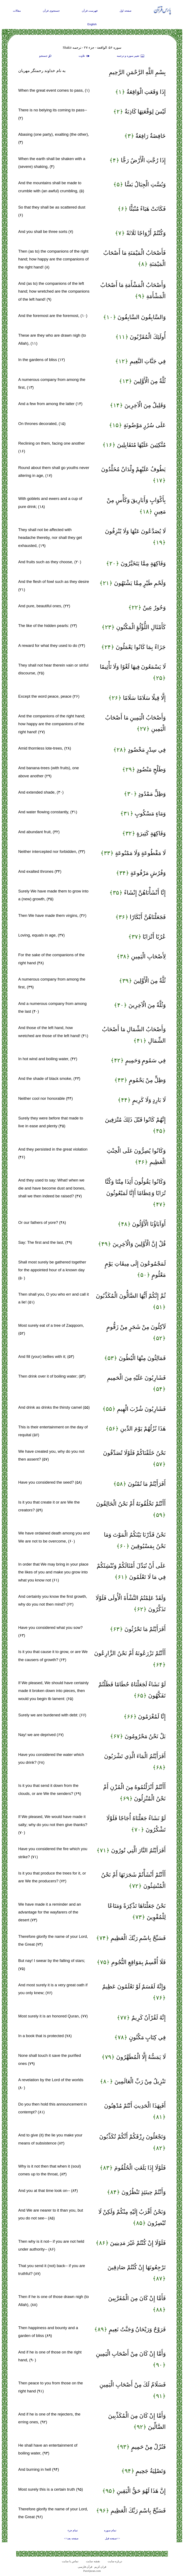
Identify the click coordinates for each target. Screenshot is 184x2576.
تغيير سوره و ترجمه (131, 56)
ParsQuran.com (92, 2570)
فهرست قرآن (90, 10)
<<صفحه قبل (112, 2538)
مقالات (17, 10)
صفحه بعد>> (71, 2538)
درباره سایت (115, 2561)
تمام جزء (73, 2530)
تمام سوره (110, 2530)
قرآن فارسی (85, 2566)
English (92, 24)
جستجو (45, 56)
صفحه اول (125, 10)
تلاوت (85, 56)
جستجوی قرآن (51, 10)
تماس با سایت (70, 2561)
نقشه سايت (93, 2561)
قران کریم (100, 2566)
